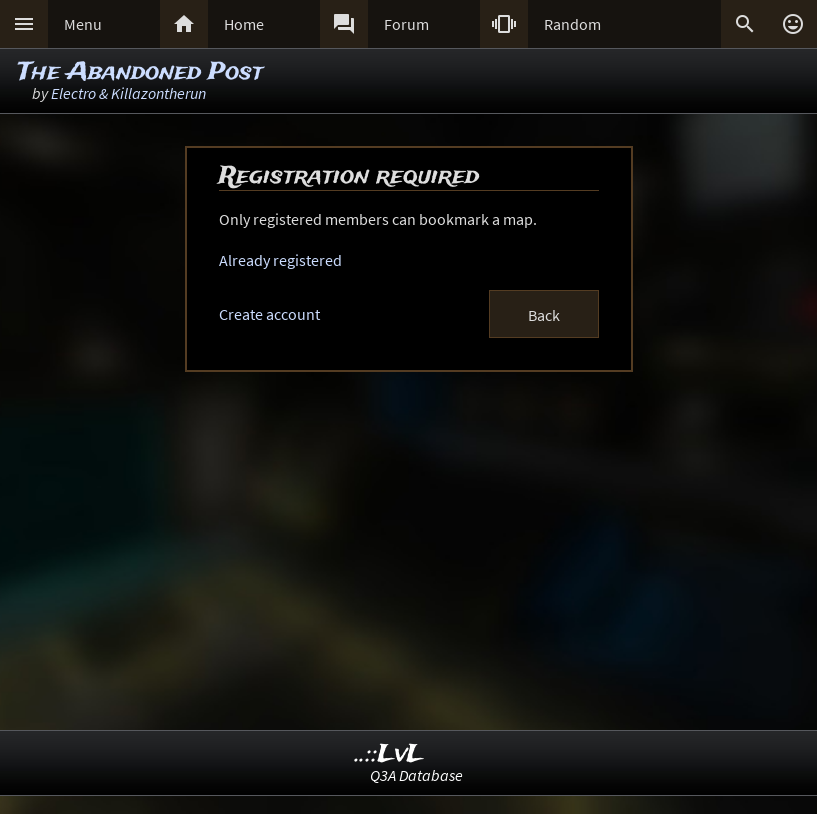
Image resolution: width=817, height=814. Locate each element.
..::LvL (389, 754)
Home (244, 24)
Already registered (280, 260)
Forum (406, 24)
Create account (269, 314)
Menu (83, 24)
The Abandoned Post (140, 72)
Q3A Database (416, 775)
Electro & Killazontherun (128, 93)
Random (572, 24)
